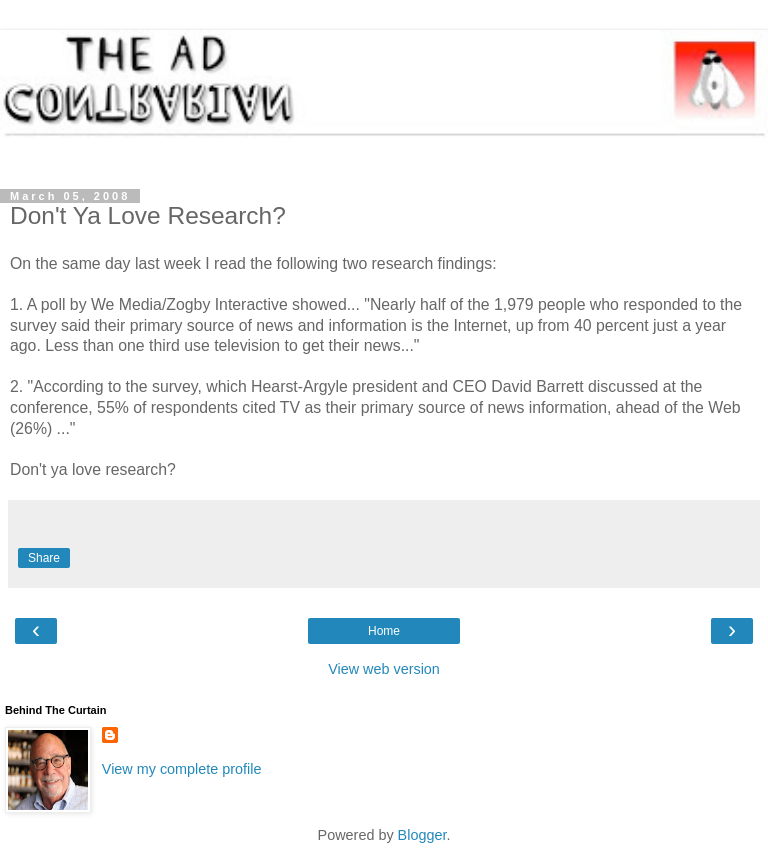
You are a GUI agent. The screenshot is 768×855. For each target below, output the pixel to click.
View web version (384, 669)
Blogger (422, 835)
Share (44, 558)
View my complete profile (182, 769)
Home (384, 631)
